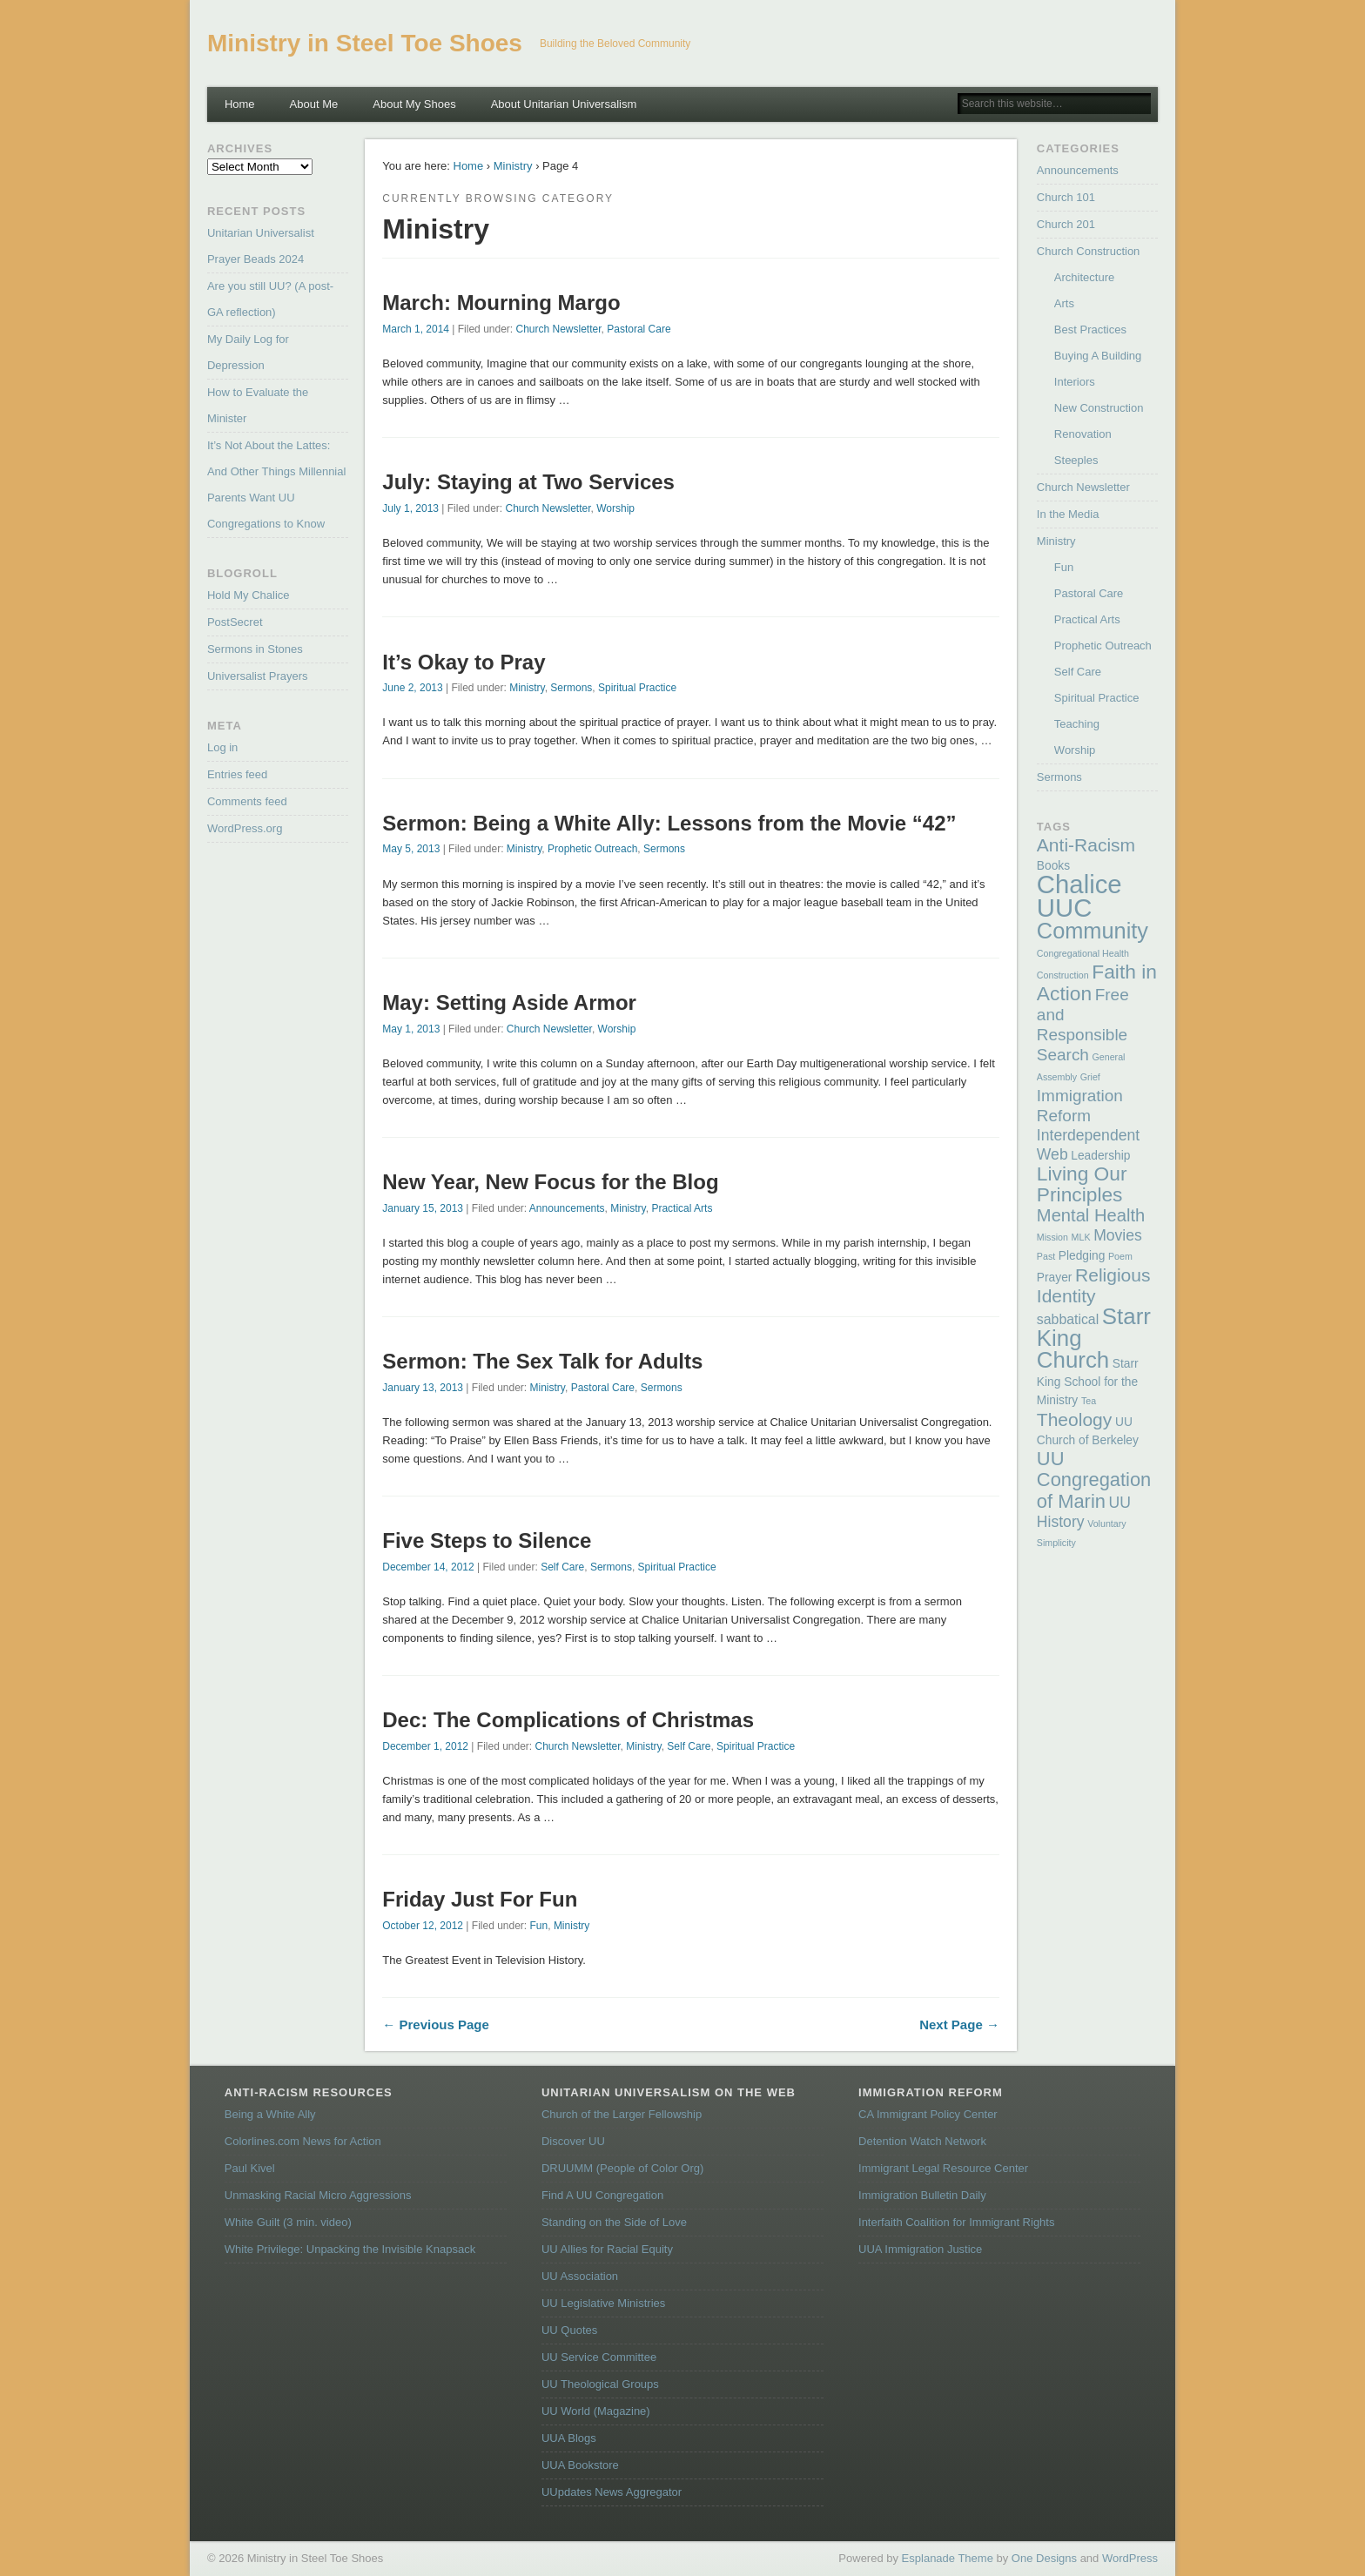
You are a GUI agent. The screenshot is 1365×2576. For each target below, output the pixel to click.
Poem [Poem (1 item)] (1120, 1256)
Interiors (1074, 381)
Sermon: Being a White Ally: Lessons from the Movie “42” (669, 823)
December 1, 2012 (425, 1746)
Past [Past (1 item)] (1046, 1256)
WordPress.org (244, 828)
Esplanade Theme (947, 2558)
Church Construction (1088, 251)
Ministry (513, 165)
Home (240, 104)
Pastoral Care (638, 329)
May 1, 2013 (411, 1029)
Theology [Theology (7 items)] (1074, 1419)
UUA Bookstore (580, 2465)
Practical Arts (681, 1208)
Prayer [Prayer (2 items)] (1054, 1277)
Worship (615, 508)
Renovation (1083, 434)
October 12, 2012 (422, 1926)
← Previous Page (435, 2024)
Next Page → (959, 2024)
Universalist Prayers (257, 676)
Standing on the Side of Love (614, 2222)
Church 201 (1066, 224)
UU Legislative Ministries (603, 2303)
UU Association (579, 2276)
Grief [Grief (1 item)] (1090, 1077)
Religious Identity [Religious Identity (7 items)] (1094, 1285)
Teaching (1076, 723)
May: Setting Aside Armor (509, 1002)
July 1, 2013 (410, 508)
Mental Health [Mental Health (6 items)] (1091, 1215)
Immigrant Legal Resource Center (943, 2168)
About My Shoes (414, 104)
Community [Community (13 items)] (1092, 930)
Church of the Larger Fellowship (621, 2114)
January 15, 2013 (422, 1208)
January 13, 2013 (422, 1388)
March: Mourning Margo (501, 302)
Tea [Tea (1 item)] (1088, 1401)
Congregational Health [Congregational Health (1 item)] (1083, 953)
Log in (222, 747)
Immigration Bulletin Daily (922, 2195)
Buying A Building (1097, 355)
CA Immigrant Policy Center (928, 2114)
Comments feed (247, 801)
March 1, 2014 (415, 329)
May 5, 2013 (411, 849)
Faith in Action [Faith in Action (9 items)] (1097, 982)
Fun (539, 1926)
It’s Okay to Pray (463, 662)
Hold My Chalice (248, 595)
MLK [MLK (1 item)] (1081, 1237)
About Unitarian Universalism (564, 104)
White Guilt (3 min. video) (288, 2222)
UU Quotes (569, 2330)
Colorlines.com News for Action (303, 2141)
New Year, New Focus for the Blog (550, 1182)
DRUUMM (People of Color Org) (622, 2168)
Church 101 (1066, 197)
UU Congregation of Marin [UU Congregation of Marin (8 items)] (1094, 1479)
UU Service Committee (598, 2357)
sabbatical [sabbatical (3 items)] (1068, 1319)
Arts (1064, 303)
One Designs (1044, 2558)
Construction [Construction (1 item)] (1063, 975)
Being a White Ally (270, 2114)
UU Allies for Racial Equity (607, 2249)
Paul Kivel (250, 2168)
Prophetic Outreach (592, 849)
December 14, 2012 (428, 1567)
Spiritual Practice (637, 688)
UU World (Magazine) (595, 2411)
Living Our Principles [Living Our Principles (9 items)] (1082, 1184)
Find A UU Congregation (602, 2195)
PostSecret (235, 622)
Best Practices (1090, 329)
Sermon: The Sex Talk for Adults (542, 1361)
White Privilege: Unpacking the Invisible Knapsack (350, 2249)
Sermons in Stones (255, 649)
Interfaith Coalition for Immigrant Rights (956, 2222)
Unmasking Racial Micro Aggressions (318, 2195)
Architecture (1084, 277)
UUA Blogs (568, 2438)
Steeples (1076, 460)
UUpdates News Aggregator (611, 2492)
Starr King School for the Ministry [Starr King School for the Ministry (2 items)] (1088, 1382)
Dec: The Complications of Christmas (568, 1720)
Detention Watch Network (922, 2141)
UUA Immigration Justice (920, 2249)
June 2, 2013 (412, 688)
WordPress (1130, 2558)
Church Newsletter (559, 329)
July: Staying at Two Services (528, 482)
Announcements (567, 1208)
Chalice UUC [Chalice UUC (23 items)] (1079, 896)
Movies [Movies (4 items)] (1117, 1235)
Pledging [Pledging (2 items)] (1082, 1255)
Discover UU (573, 2141)
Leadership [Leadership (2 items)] (1100, 1155)
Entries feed (237, 774)
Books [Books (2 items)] (1053, 865)
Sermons (571, 688)
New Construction (1099, 407)
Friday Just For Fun (479, 1899)
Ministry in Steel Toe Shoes (364, 43)
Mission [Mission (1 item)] (1052, 1237)
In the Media (1068, 514)
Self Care (562, 1567)
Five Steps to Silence (486, 1540)
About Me (314, 104)
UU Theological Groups (600, 2384)
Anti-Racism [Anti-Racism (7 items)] (1086, 845)
